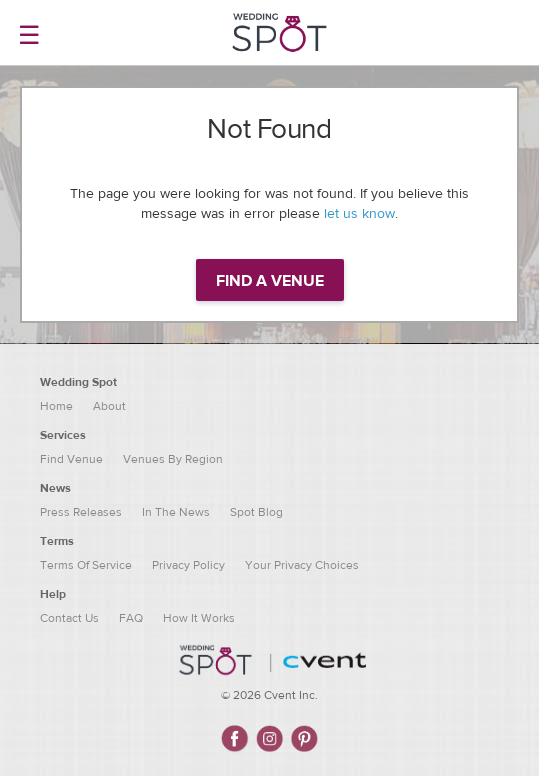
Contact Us (69, 618)
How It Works (199, 618)
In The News (176, 512)
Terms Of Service (86, 565)
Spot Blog (256, 512)
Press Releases (81, 512)
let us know (359, 214)
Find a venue (270, 281)
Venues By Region (173, 459)
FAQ (131, 618)
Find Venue (71, 459)
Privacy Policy (188, 565)
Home (56, 406)
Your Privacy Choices (302, 565)
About (109, 406)
